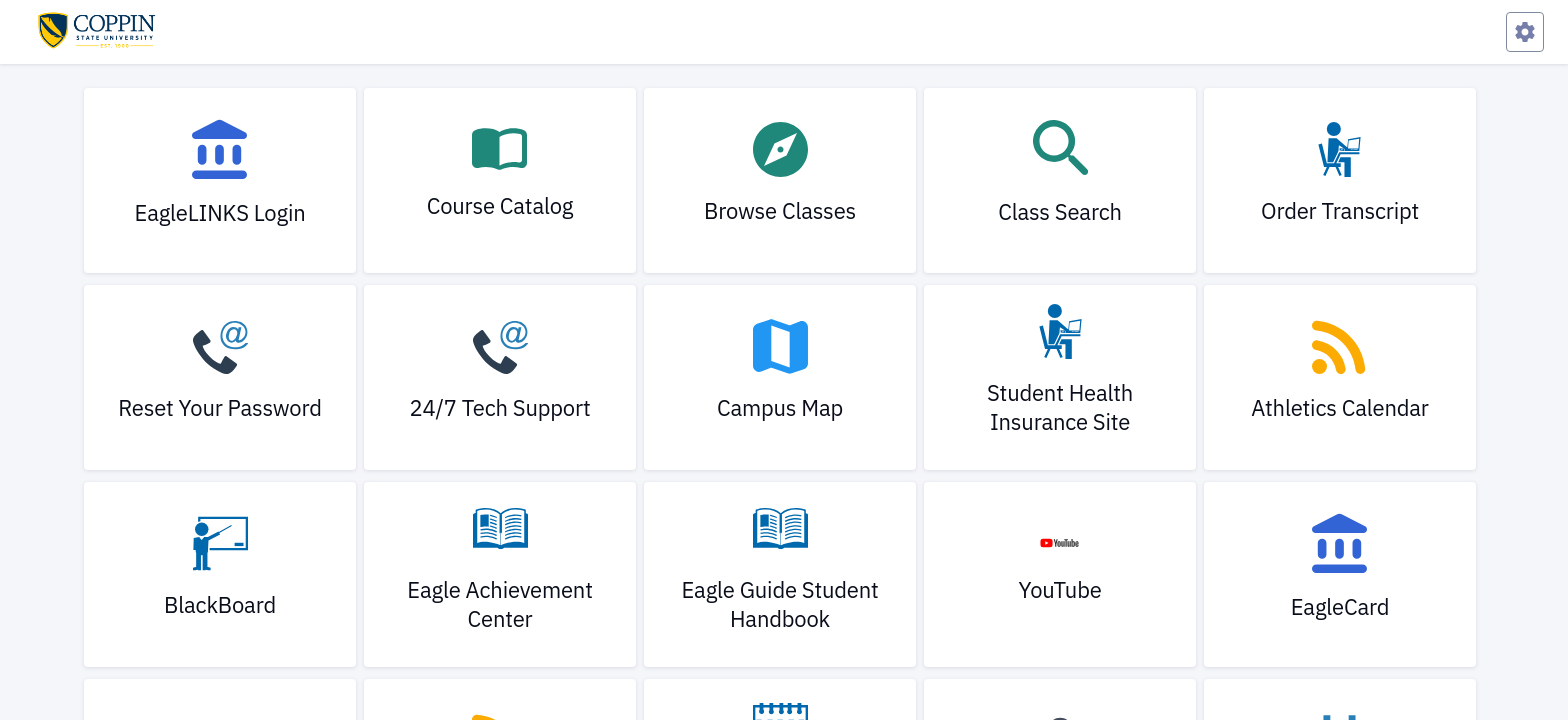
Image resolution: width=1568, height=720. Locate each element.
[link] (220, 180)
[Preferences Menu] (1525, 32)
